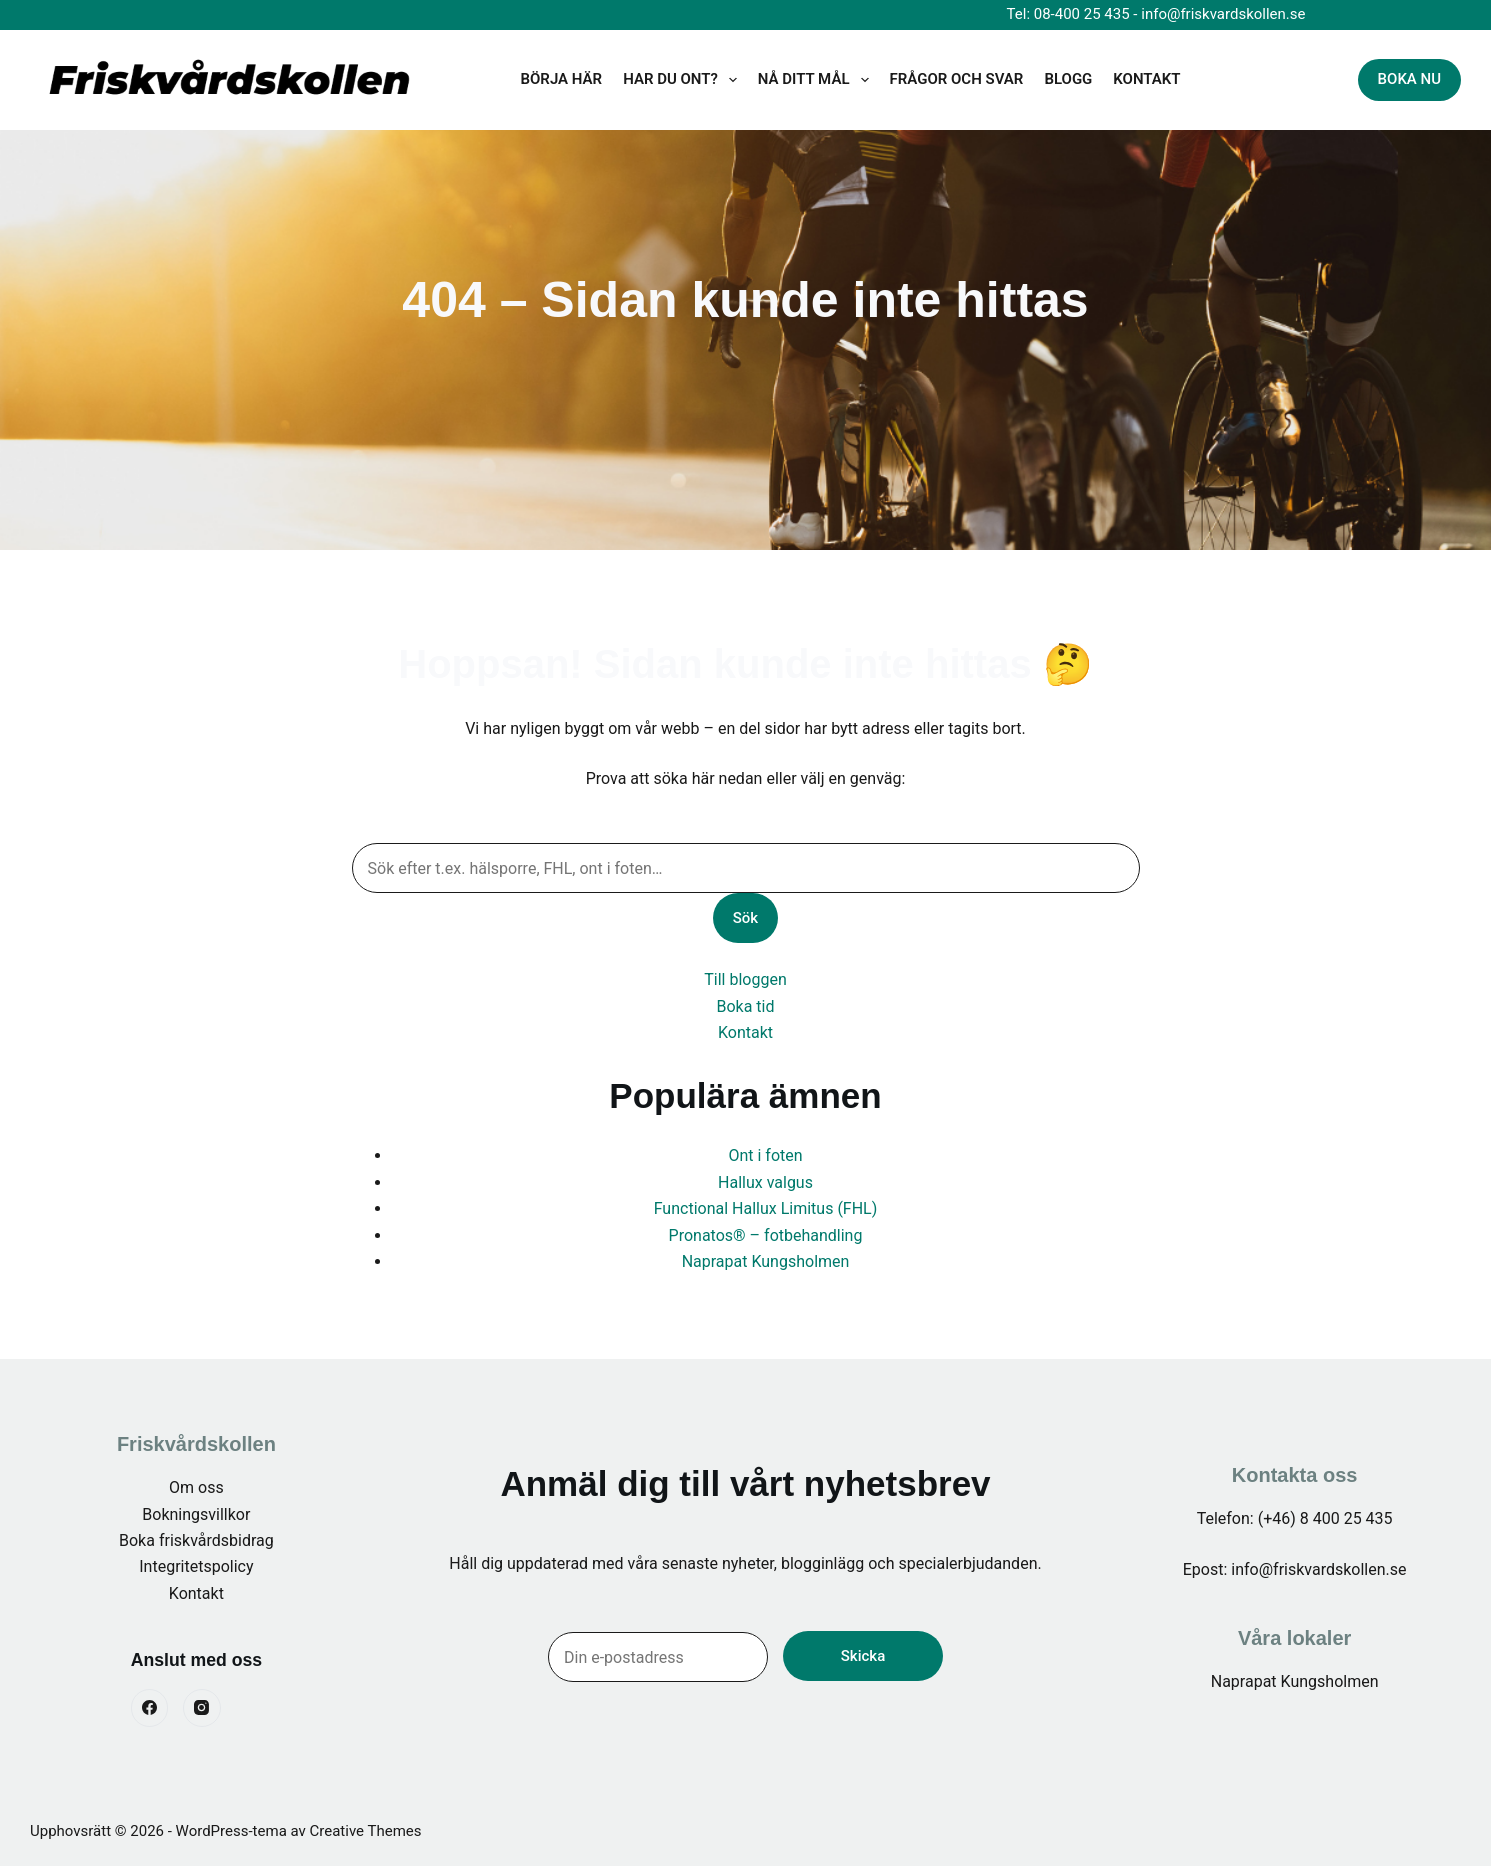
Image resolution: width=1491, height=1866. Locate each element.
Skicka (863, 1656)
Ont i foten (765, 1155)
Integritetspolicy (196, 1566)
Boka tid (745, 1006)
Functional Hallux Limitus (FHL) (766, 1208)
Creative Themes (366, 1831)
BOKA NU (1409, 79)
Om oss (196, 1487)
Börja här (562, 79)
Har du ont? (684, 80)
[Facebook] (150, 1708)
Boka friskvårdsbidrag (196, 1540)
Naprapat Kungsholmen (766, 1261)
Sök (745, 918)
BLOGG (1068, 79)
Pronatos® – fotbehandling (766, 1235)
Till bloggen (745, 979)
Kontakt (745, 1032)
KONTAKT (1146, 79)
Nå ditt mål (817, 80)
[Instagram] (202, 1708)
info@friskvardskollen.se (1223, 14)
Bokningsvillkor (196, 1514)
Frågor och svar (957, 79)
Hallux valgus (765, 1182)
